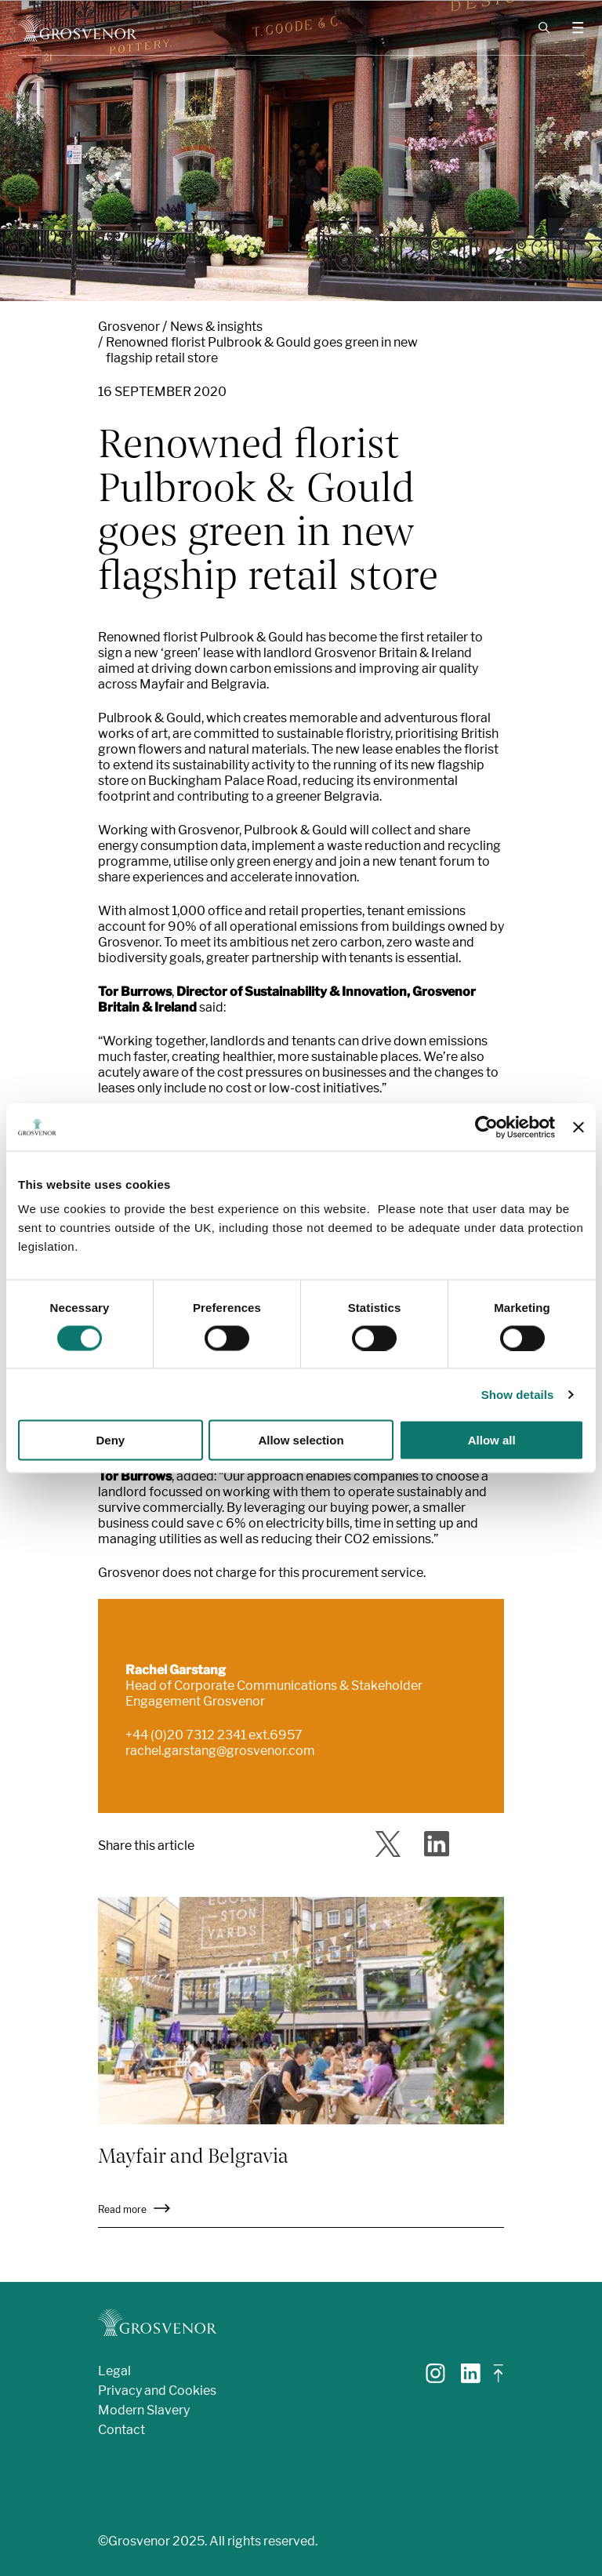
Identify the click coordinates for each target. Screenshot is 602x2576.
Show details (517, 1394)
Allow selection (300, 1440)
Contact (121, 2429)
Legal (114, 2370)
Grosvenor (129, 326)
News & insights (216, 326)
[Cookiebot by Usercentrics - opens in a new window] (486, 1127)
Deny (110, 1440)
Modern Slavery (144, 2410)
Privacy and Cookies (157, 2390)
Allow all (492, 1440)
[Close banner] (578, 1126)
